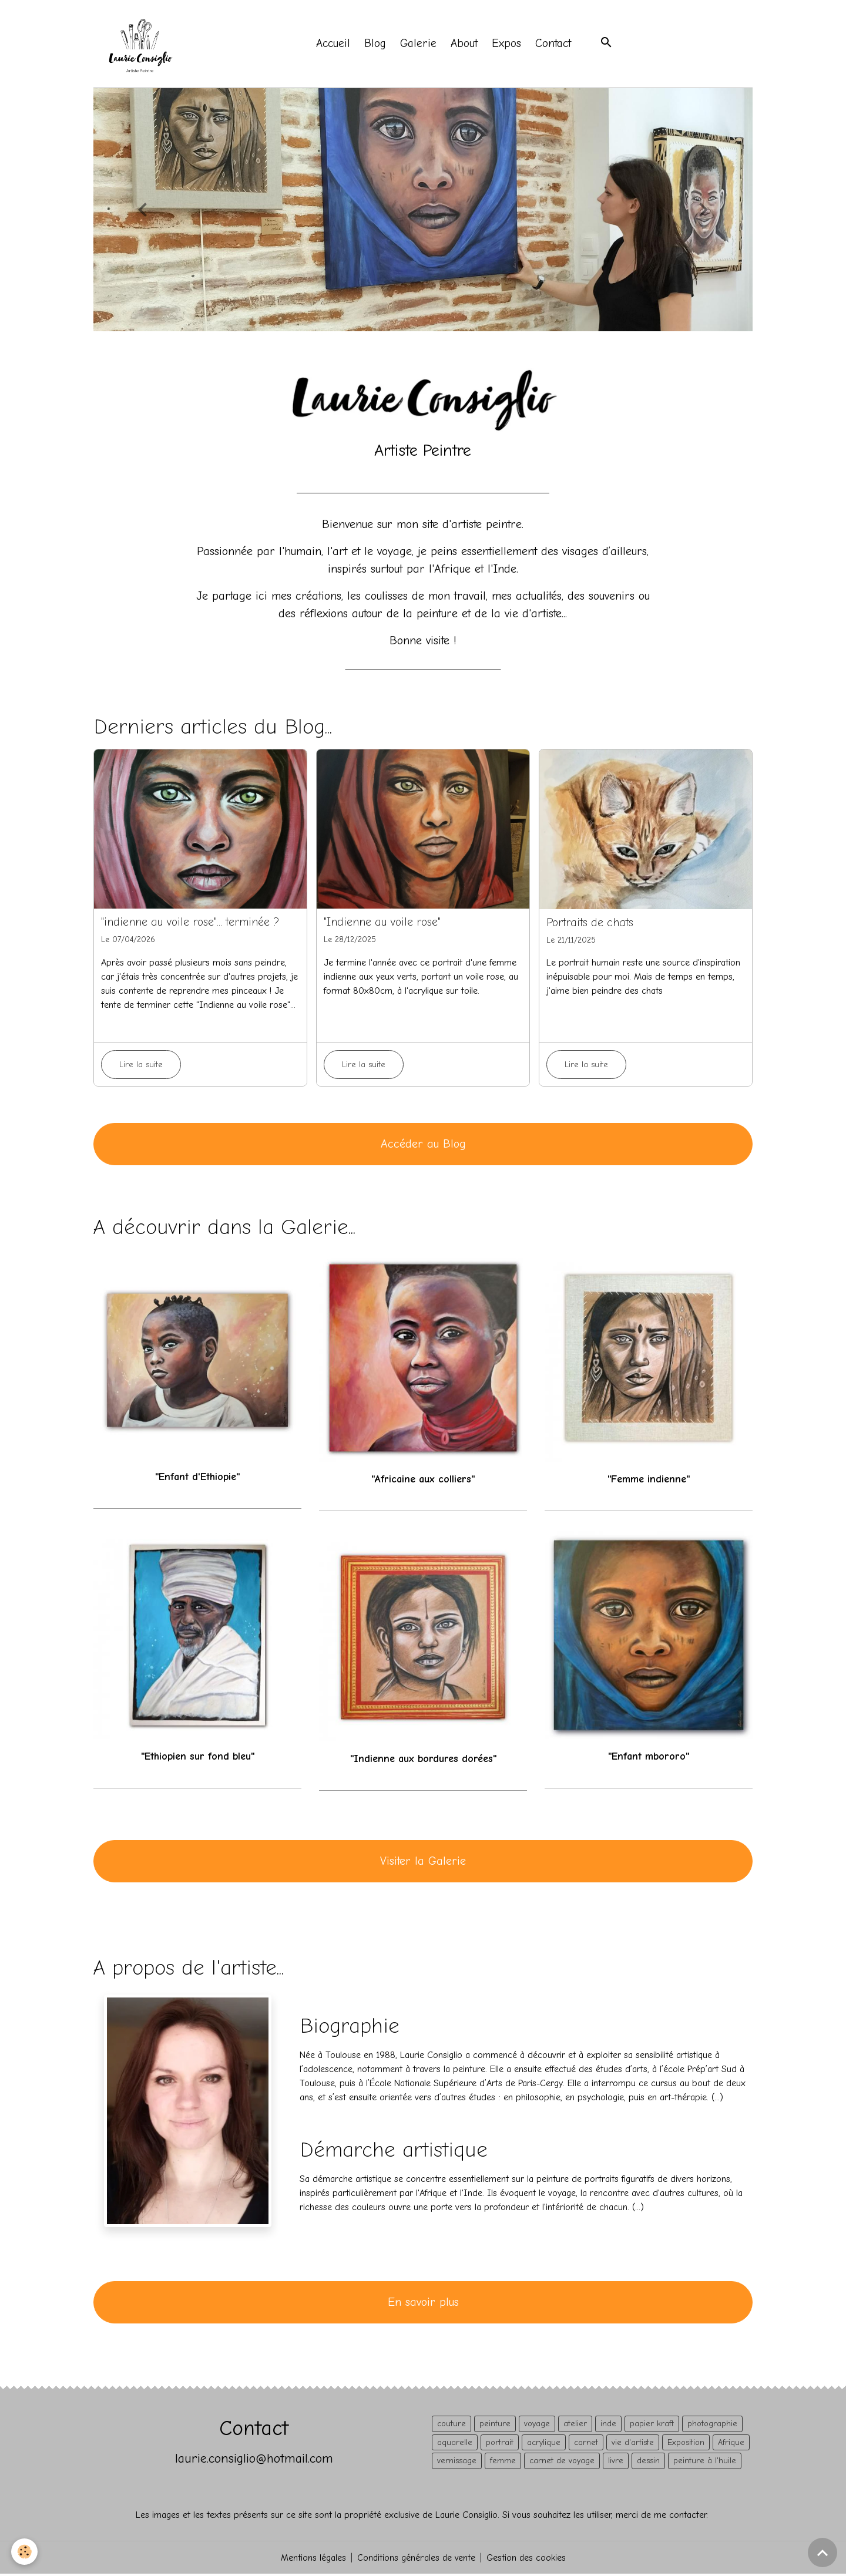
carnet (586, 2444)
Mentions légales (312, 2559)
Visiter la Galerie (423, 1862)
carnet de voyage (562, 2462)
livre (615, 2462)
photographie (712, 2425)
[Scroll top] (822, 2552)
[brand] (143, 44)
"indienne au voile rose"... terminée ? (190, 923)
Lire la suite (141, 1066)
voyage (537, 2425)
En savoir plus (423, 2304)
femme (503, 2462)
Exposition (685, 2444)
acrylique (543, 2444)
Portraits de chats (589, 924)
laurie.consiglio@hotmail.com (254, 2460)
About (465, 44)
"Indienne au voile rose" (382, 923)
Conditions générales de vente (415, 2559)
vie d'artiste (633, 2444)
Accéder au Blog (423, 1145)
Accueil (334, 44)
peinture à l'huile (704, 2462)
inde (608, 2425)
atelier (575, 2425)
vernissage (456, 2462)
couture (451, 2425)
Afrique (731, 2444)
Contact (554, 44)
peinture (495, 2425)
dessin (648, 2462)
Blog (376, 44)
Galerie (419, 44)
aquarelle (454, 2444)
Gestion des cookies (526, 2559)
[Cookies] (25, 2551)
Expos (507, 44)
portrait (499, 2444)
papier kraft (652, 2425)
